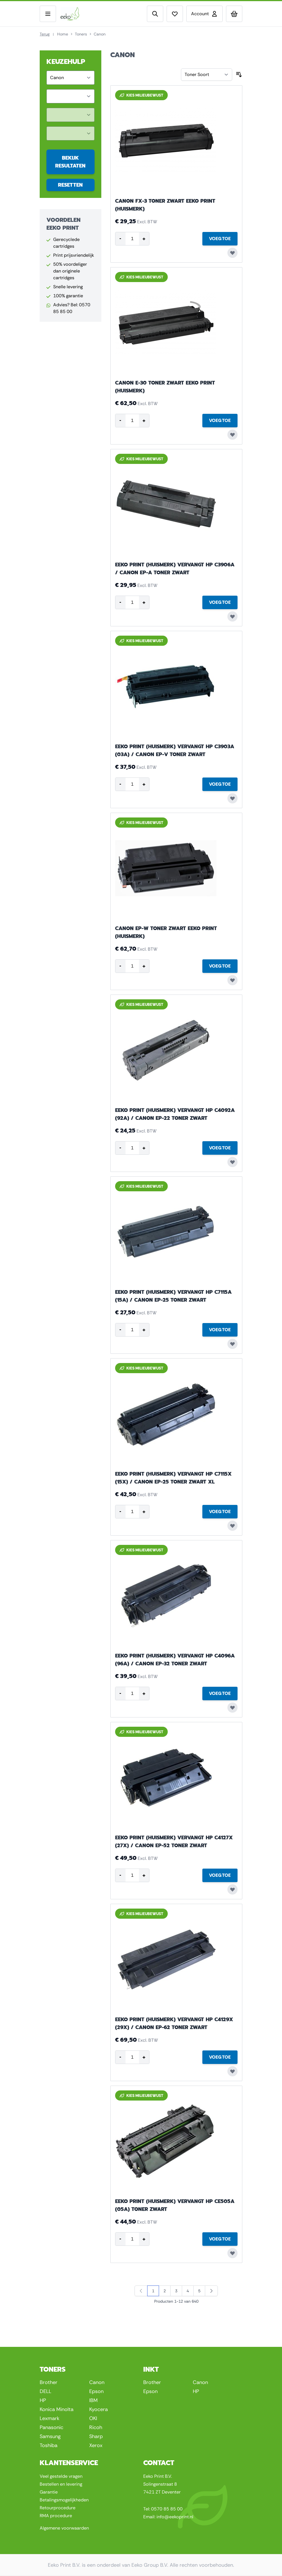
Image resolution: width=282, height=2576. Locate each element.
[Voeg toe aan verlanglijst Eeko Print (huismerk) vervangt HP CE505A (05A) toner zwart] (232, 2253)
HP (43, 2400)
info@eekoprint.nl (174, 2517)
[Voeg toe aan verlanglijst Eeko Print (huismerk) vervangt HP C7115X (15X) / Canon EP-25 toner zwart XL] (232, 1526)
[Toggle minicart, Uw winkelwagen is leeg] (234, 14)
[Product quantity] (132, 238)
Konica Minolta (56, 2409)
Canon (96, 2382)
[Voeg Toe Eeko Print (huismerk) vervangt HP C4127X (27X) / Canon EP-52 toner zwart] (220, 1875)
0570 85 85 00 (167, 2509)
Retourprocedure (57, 2508)
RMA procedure (56, 2516)
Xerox (95, 2445)
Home (62, 34)
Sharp (96, 2436)
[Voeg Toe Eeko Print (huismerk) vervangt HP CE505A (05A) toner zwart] (220, 2239)
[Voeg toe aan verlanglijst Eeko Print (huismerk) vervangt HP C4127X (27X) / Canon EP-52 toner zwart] (232, 1889)
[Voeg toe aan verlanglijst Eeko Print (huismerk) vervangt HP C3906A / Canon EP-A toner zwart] (232, 616)
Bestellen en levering (61, 2484)
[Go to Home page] (80, 14)
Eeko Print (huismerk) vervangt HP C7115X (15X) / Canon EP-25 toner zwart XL (173, 1478)
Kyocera (98, 2409)
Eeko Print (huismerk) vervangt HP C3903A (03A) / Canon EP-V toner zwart (174, 750)
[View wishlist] (175, 14)
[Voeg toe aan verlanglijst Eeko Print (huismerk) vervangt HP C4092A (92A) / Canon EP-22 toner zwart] (232, 1162)
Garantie (49, 2492)
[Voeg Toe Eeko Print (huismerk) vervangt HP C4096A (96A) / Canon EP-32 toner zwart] (220, 1693)
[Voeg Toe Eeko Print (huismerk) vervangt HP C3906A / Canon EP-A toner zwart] (220, 602)
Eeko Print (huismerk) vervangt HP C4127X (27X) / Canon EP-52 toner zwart (174, 1841)
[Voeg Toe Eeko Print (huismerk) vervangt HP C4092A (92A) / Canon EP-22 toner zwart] (220, 1148)
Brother (48, 2382)
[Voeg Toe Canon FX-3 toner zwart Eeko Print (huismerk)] (220, 238)
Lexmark (49, 2418)
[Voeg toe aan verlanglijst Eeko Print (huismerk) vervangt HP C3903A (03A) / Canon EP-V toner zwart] (232, 798)
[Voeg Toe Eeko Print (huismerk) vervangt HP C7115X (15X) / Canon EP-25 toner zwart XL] (220, 1511)
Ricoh (95, 2427)
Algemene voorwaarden (64, 2528)
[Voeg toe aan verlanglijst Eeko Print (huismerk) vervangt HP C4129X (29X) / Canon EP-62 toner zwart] (232, 2071)
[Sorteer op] (206, 74)
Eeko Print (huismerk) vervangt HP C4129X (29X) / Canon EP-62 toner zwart (174, 2023)
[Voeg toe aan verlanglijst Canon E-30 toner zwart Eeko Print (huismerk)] (232, 435)
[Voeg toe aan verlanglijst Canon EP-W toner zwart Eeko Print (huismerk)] (232, 980)
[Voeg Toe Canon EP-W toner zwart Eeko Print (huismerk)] (220, 966)
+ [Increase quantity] (144, 238)
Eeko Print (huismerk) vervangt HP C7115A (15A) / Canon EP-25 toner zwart (173, 1296)
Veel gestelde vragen (61, 2476)
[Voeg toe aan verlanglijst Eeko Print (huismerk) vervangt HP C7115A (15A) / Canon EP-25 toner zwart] (232, 1344)
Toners (81, 34)
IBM (93, 2400)
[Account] (204, 14)
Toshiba (48, 2445)
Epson (96, 2391)
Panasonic (51, 2427)
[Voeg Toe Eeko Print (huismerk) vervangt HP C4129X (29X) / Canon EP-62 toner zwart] (220, 2057)
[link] (141, 2290)
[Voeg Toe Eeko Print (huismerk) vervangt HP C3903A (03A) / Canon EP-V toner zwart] (220, 784)
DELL (45, 2391)
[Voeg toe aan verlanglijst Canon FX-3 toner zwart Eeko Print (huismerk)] (232, 253)
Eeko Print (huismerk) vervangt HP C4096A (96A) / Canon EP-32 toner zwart (175, 1660)
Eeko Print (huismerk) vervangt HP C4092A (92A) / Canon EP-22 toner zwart (175, 1114)
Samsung (50, 2436)
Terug (45, 34)
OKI (93, 2418)
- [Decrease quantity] (120, 238)
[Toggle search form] (155, 14)
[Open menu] (48, 14)
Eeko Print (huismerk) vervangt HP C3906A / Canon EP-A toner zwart (174, 569)
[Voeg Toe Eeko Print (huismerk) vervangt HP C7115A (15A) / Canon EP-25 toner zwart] (220, 1330)
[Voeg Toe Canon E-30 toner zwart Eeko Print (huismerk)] (220, 420)
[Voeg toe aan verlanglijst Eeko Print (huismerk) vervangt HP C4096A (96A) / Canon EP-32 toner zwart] (232, 1708)
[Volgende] (211, 2290)
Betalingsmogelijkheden (64, 2500)
